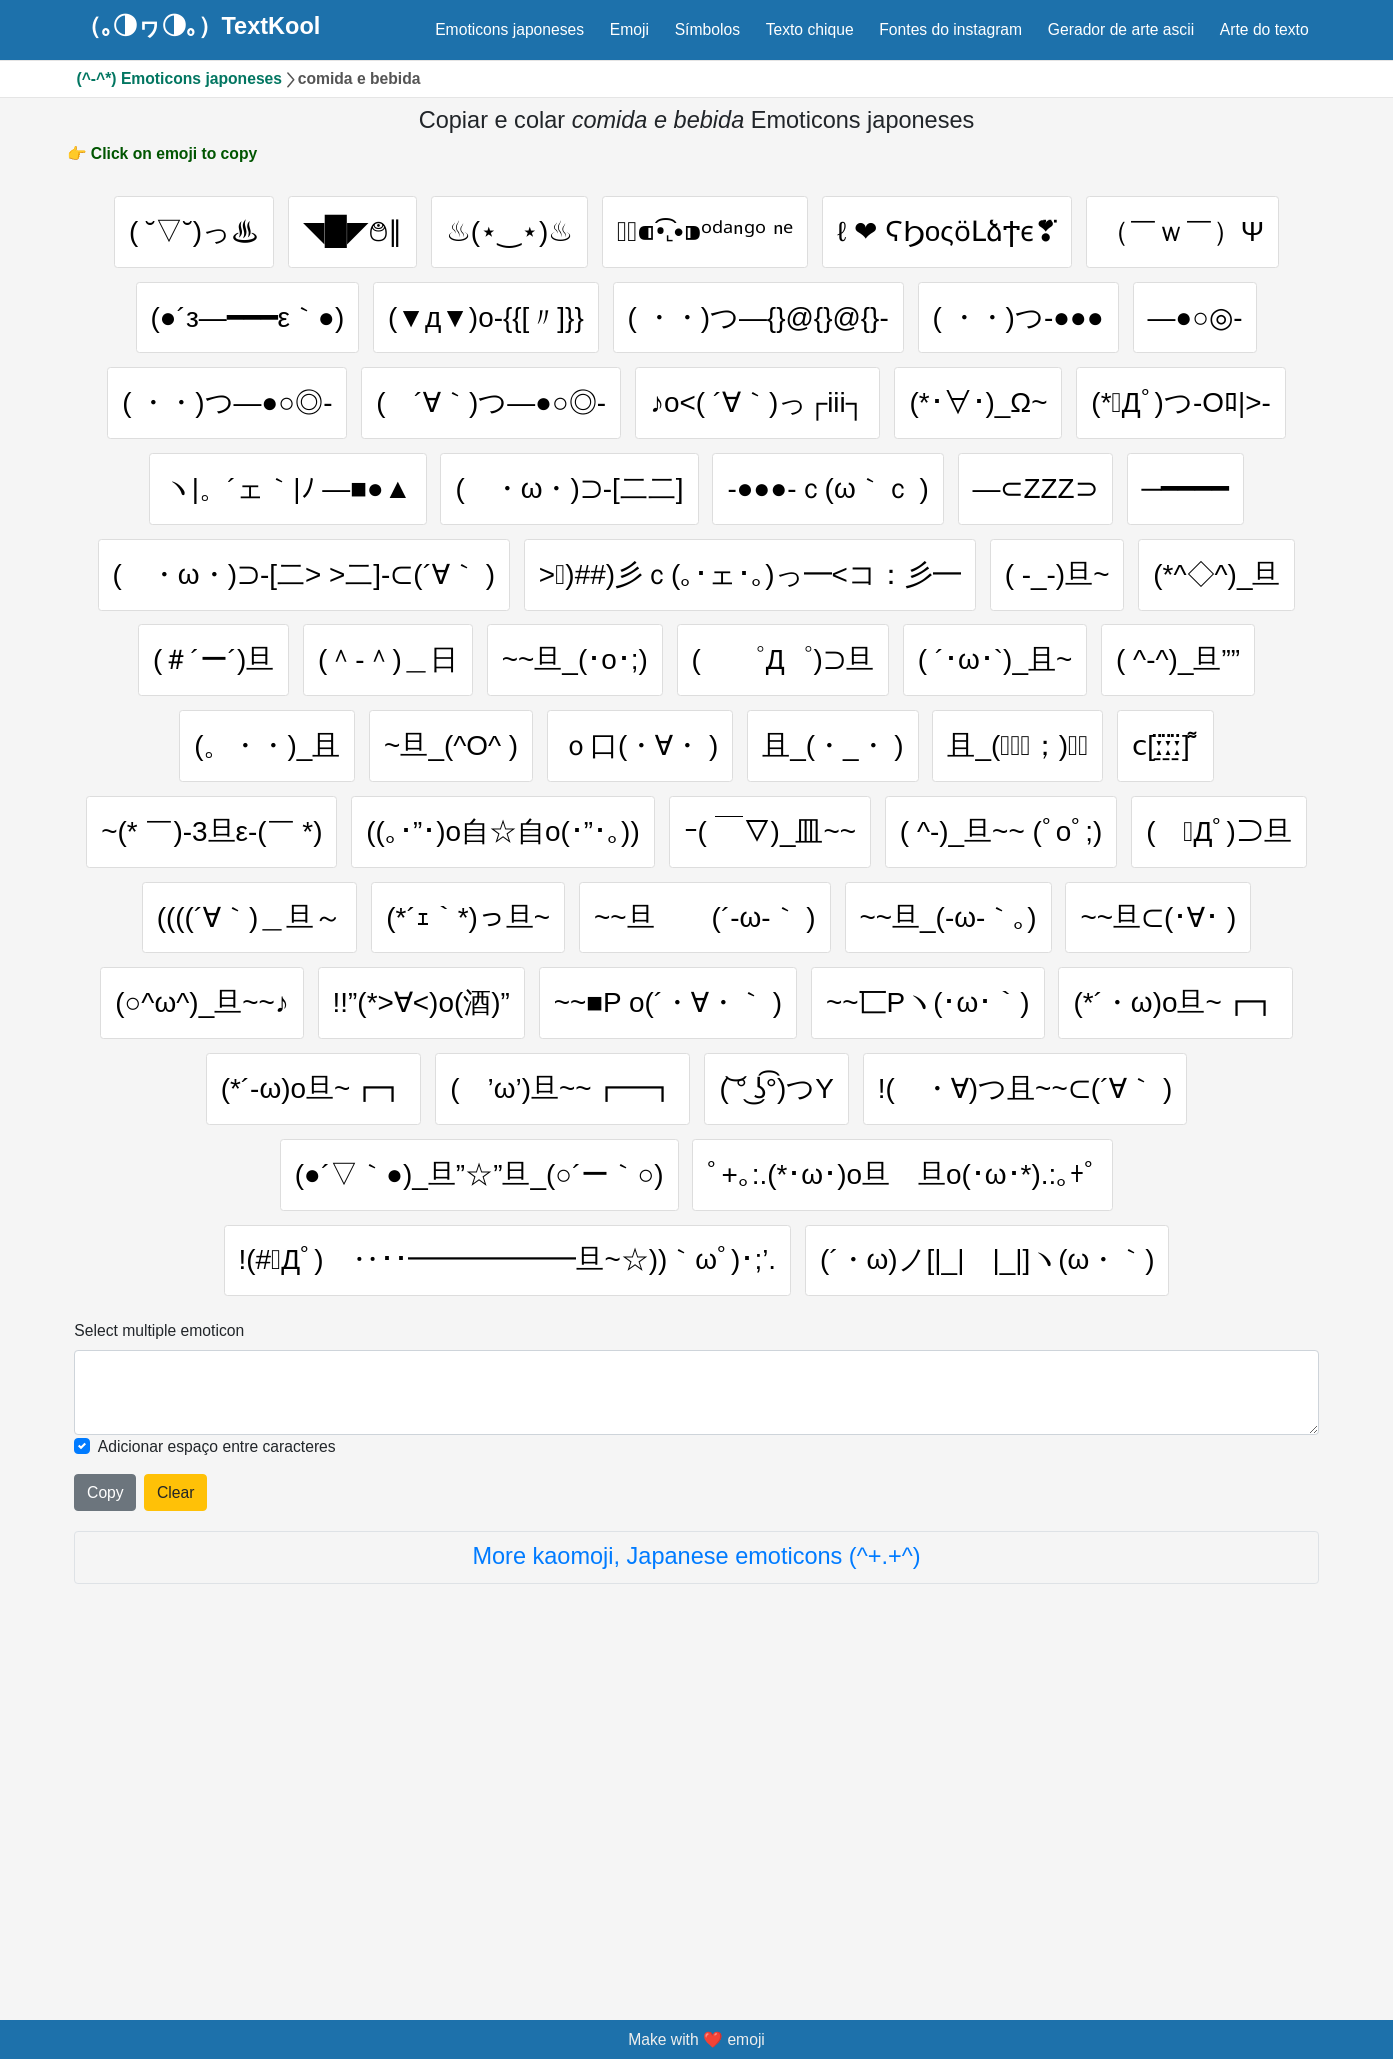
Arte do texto (1264, 29)
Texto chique (810, 29)
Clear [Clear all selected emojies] (175, 1818)
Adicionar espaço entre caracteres (217, 1772)
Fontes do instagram (950, 29)
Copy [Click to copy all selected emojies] (105, 1818)
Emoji (629, 29)
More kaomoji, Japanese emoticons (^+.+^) (696, 1883)
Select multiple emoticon (159, 1656)
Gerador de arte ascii (1121, 29)
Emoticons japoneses (509, 29)
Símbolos (707, 29)
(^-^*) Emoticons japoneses (180, 78)
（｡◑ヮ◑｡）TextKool (199, 27)
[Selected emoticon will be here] (696, 1718)
